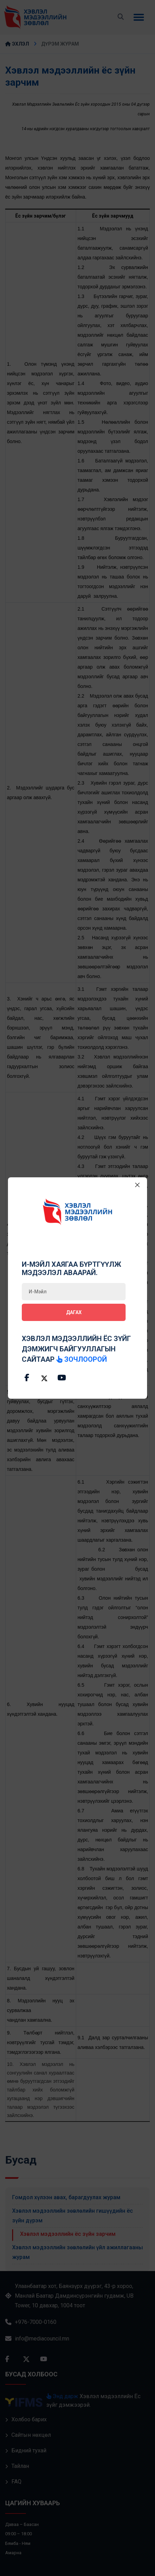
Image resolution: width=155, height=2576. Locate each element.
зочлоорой (81, 1359)
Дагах (74, 1312)
